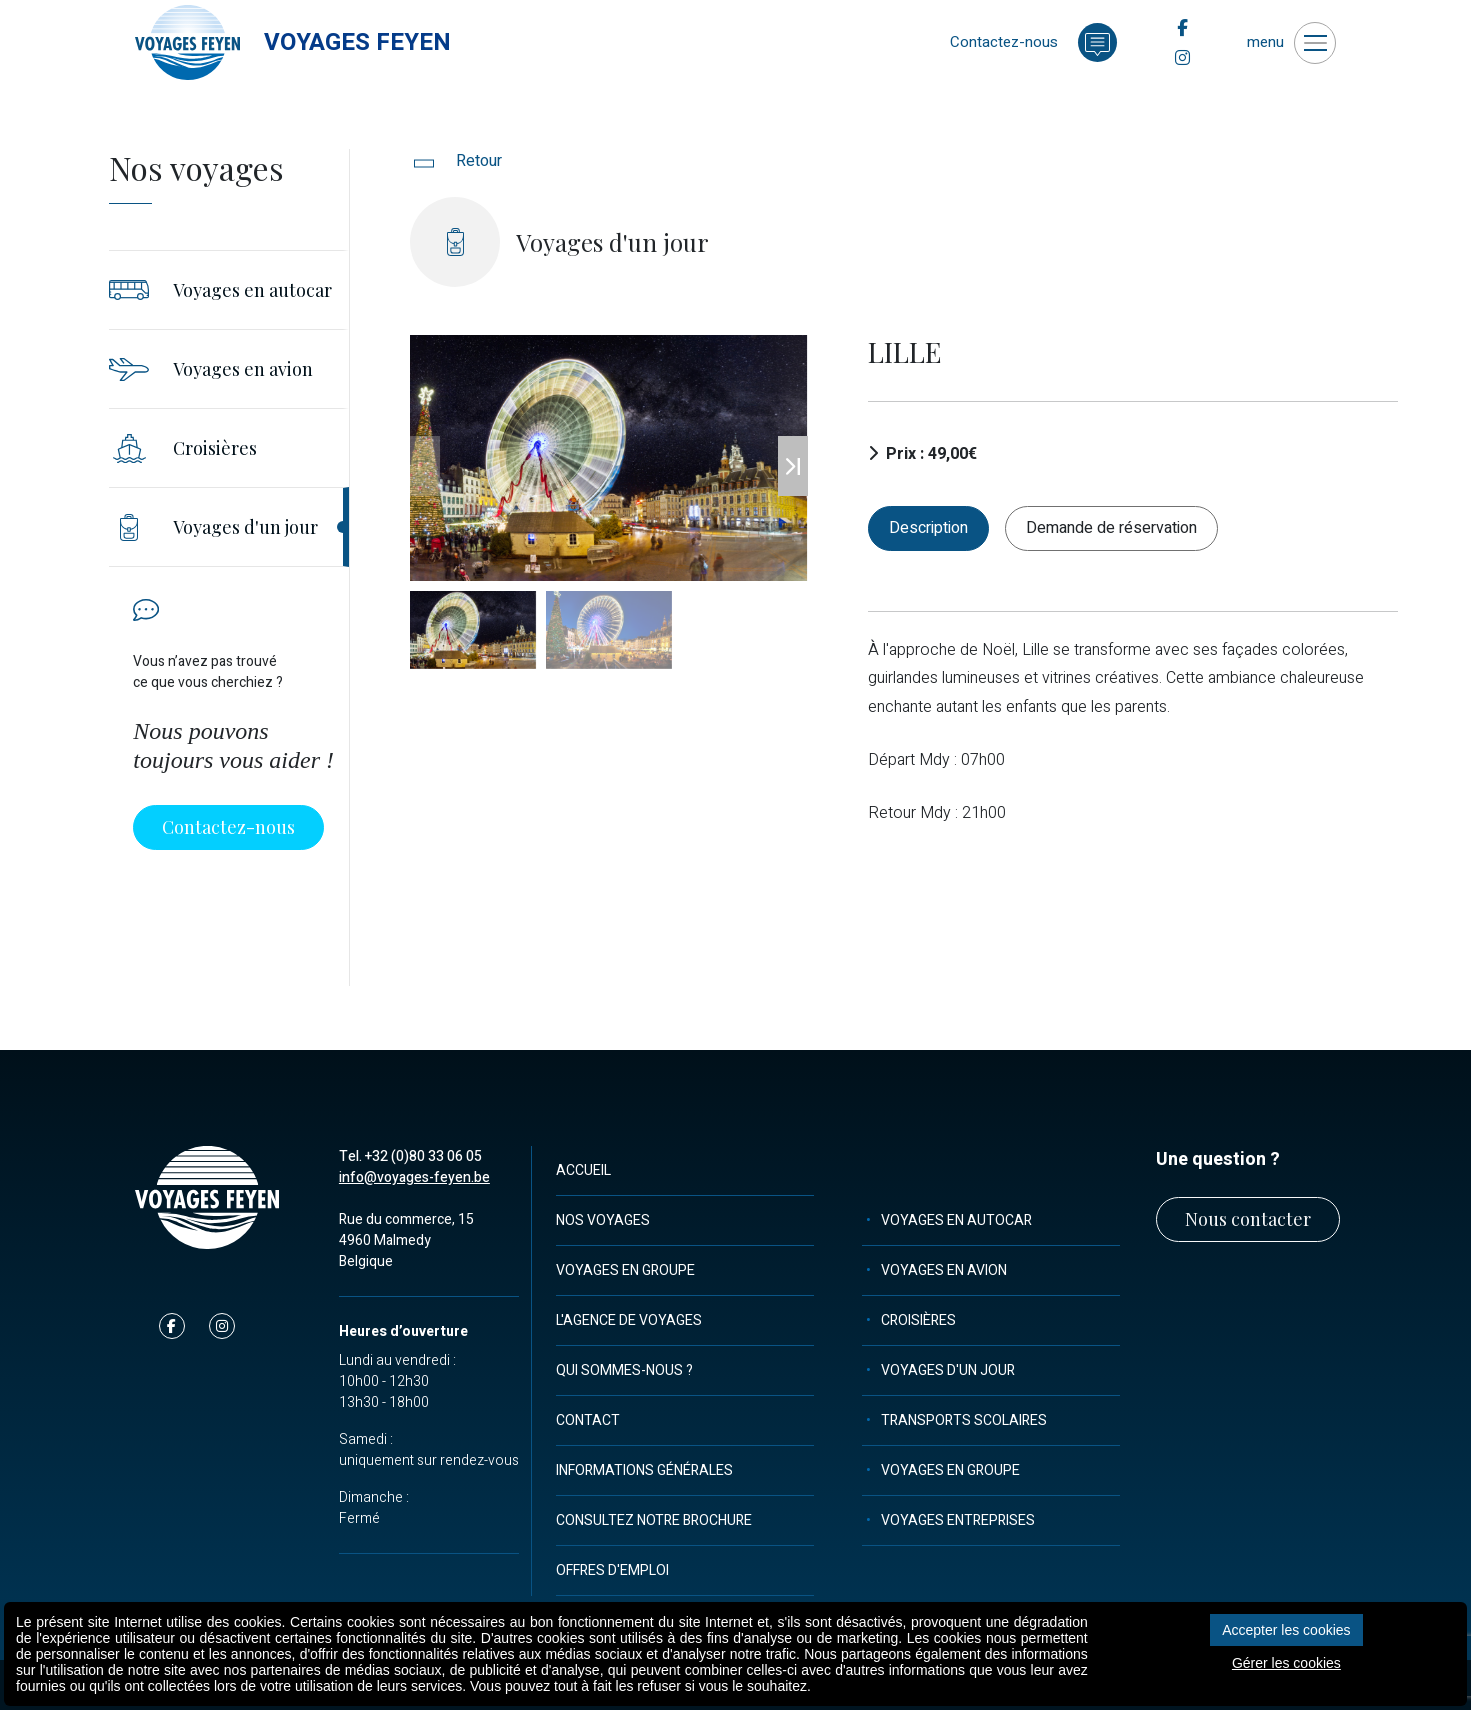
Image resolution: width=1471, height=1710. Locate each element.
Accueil (583, 1170)
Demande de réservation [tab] (1111, 528)
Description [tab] (928, 528)
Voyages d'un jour (948, 1370)
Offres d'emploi (612, 1570)
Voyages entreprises (958, 1520)
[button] (793, 466)
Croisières (918, 1320)
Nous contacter (1248, 1219)
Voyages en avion (944, 1270)
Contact (588, 1420)
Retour (456, 161)
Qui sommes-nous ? (624, 1370)
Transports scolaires (964, 1420)
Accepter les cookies (1286, 1630)
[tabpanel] (1133, 732)
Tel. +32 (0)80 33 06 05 (410, 1156)
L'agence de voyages (629, 1320)
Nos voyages (603, 1220)
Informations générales (644, 1470)
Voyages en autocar (956, 1220)
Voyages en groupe (625, 1270)
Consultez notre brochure (654, 1520)
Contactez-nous (228, 827)
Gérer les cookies (1286, 1663)
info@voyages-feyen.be (414, 1177)
